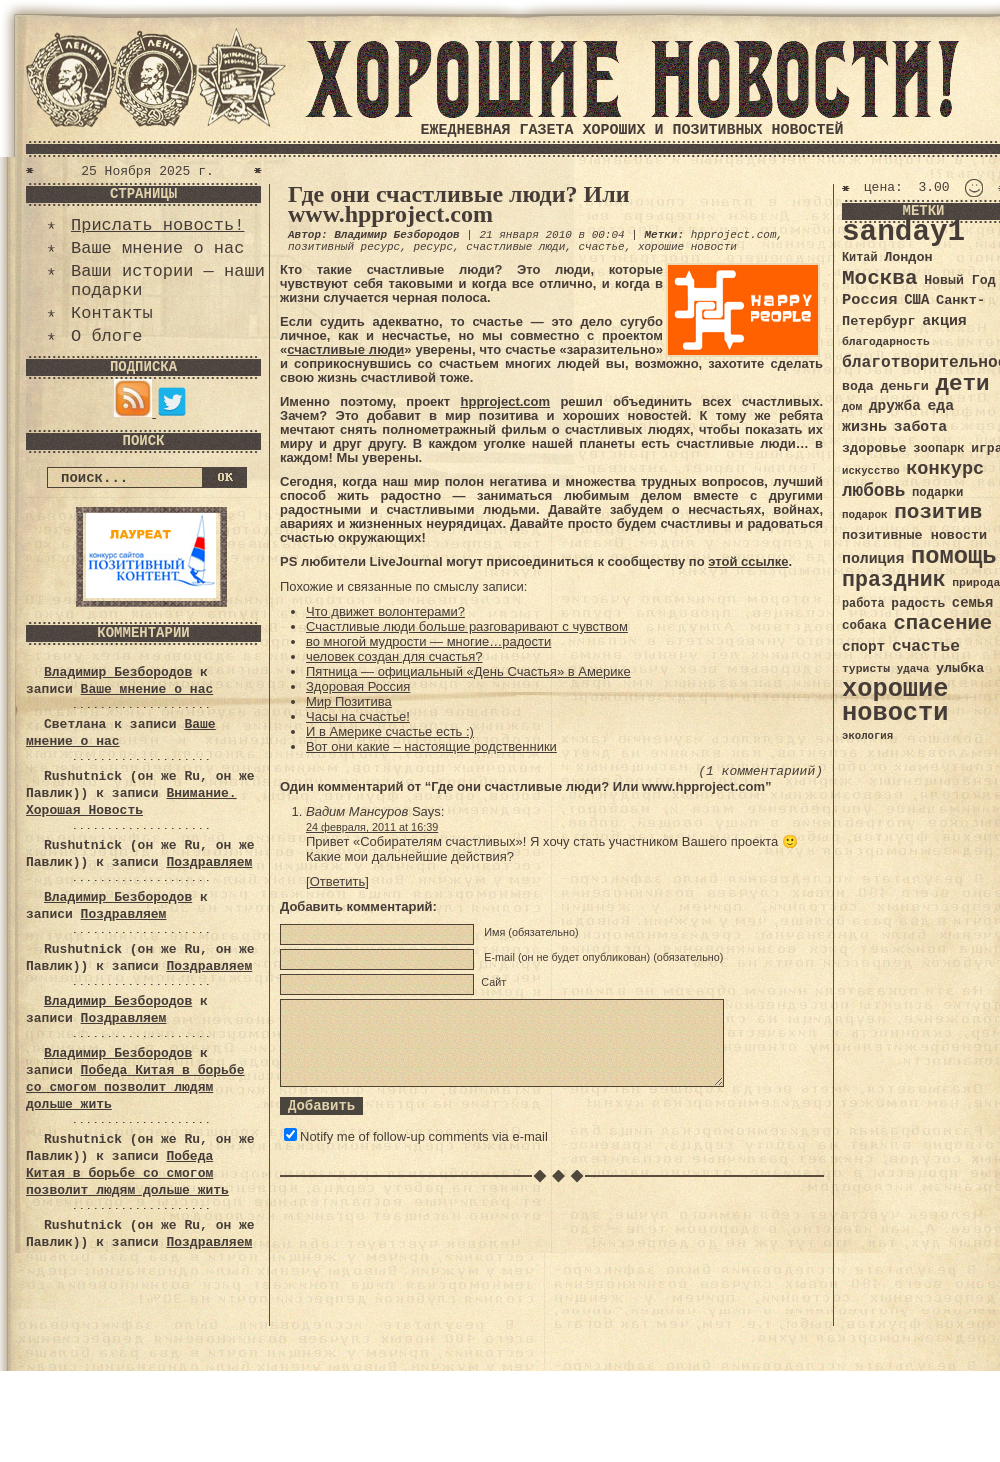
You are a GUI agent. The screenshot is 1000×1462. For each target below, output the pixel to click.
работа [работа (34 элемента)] (863, 604)
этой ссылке (748, 561)
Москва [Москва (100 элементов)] (880, 278)
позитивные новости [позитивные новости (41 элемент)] (914, 535)
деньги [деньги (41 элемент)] (904, 386)
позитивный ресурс (344, 247)
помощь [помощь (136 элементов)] (954, 556)
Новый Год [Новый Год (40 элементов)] (959, 280)
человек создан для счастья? (394, 656)
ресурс (433, 247)
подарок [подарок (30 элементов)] (865, 515)
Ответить (338, 881)
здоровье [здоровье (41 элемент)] (874, 448)
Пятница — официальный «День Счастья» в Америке (468, 671)
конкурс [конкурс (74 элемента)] (945, 469)
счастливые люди (515, 247)
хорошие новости (687, 247)
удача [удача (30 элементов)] (913, 669)
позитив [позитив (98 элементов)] (938, 512)
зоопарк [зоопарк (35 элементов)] (938, 449)
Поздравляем (209, 862)
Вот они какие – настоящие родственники (431, 746)
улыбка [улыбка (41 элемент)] (960, 668)
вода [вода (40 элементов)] (858, 386)
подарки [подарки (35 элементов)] (937, 493)
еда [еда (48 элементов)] (940, 406)
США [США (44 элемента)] (916, 300)
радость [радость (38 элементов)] (918, 603)
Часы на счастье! (358, 716)
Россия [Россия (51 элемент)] (870, 300)
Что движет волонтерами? (385, 611)
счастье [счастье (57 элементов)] (926, 646)
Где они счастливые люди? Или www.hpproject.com (458, 204)
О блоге (106, 336)
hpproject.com (734, 235)
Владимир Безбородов (118, 672)
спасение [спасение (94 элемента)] (942, 623)
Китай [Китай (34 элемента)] (860, 258)
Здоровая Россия (358, 686)
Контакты (112, 313)
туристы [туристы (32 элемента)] (866, 668)
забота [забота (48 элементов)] (920, 427)
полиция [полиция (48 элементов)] (873, 559)
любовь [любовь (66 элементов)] (873, 491)
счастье (601, 247)
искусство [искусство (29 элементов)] (871, 471)
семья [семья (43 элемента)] (973, 603)
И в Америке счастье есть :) (390, 731)
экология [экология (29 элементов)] (867, 736)
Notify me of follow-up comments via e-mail (424, 1136)
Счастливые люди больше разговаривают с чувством (467, 626)
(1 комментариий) (760, 771)
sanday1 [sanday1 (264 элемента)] (903, 232)
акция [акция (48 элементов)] (944, 321)
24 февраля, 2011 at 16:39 (372, 827)
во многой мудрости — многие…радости (428, 641)
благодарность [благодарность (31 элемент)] (886, 342)
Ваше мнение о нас (157, 248)
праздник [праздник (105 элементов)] (894, 580)
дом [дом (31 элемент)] (852, 407)
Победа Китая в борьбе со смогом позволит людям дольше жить (135, 1087)
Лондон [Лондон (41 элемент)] (908, 257)
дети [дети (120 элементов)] (962, 384)
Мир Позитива (349, 701)
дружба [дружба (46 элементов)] (895, 406)
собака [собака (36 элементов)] (864, 626)
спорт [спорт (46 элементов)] (863, 647)
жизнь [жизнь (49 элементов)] (864, 427)
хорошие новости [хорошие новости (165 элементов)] (895, 701)
